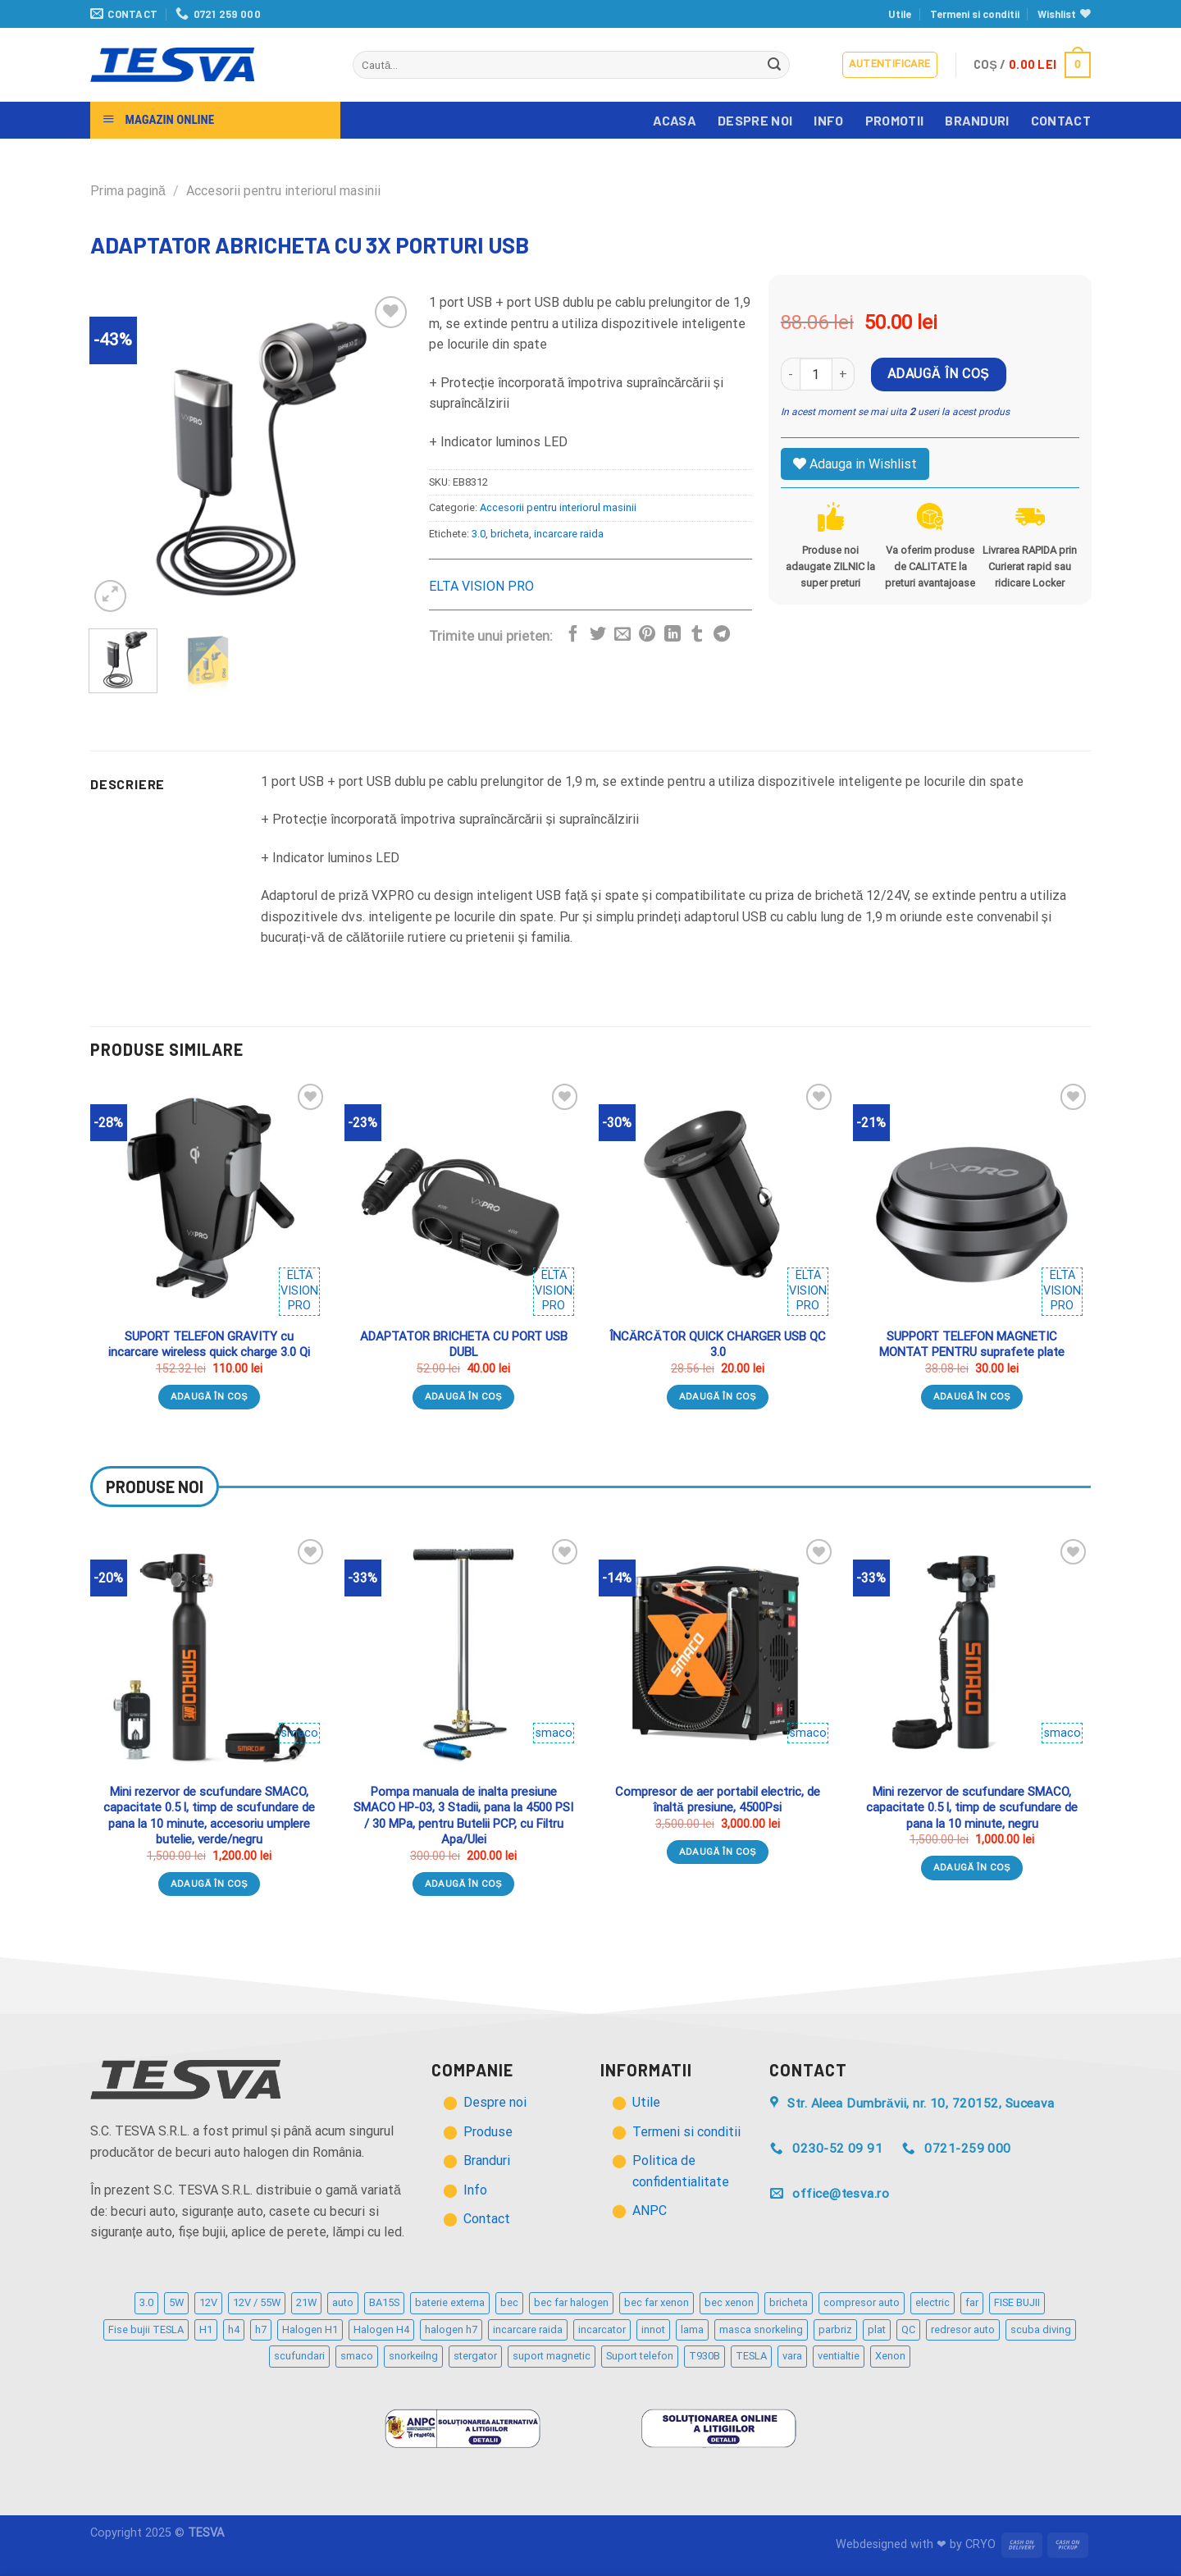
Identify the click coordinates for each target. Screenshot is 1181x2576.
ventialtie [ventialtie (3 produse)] (839, 2356)
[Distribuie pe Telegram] (722, 635)
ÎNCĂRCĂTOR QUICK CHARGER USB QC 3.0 (718, 1344)
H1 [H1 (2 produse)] (205, 2329)
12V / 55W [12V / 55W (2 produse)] (256, 2302)
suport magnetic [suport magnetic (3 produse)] (551, 2356)
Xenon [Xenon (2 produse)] (890, 2356)
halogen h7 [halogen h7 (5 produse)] (451, 2329)
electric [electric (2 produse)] (932, 2302)
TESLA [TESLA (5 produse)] (751, 2356)
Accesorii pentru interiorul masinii (283, 191)
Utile (899, 14)
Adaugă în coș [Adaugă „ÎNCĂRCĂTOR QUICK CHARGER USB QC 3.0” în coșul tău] (718, 1396)
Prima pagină (128, 191)
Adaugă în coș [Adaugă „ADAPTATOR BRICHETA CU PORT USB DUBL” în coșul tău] (464, 1396)
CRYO (980, 2544)
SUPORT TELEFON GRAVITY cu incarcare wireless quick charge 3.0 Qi (209, 1344)
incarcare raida (569, 534)
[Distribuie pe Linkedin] (672, 635)
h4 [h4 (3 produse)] (233, 2329)
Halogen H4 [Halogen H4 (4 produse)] (381, 2329)
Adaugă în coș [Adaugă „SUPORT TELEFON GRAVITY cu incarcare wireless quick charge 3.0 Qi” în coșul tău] (210, 1396)
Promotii (894, 120)
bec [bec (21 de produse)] (509, 2302)
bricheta (509, 534)
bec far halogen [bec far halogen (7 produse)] (571, 2302)
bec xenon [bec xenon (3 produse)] (729, 2302)
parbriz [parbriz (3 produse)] (835, 2329)
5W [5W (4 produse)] (176, 2302)
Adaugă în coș (938, 373)
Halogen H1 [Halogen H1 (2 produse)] (310, 2329)
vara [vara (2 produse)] (792, 2356)
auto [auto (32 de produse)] (342, 2302)
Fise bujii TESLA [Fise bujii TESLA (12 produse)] (146, 2329)
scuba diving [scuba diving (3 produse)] (1040, 2329)
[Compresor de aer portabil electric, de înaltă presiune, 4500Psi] (718, 1654)
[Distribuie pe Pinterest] (647, 635)
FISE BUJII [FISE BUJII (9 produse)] (1017, 2302)
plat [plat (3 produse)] (877, 2329)
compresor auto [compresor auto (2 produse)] (861, 2302)
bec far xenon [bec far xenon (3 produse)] (656, 2302)
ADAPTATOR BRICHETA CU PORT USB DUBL (464, 1344)
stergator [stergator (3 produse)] (475, 2356)
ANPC (649, 2210)
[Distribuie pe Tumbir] (697, 635)
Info (828, 120)
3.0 (479, 534)
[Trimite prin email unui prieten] (622, 635)
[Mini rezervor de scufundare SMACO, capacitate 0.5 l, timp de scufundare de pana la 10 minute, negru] (972, 1654)
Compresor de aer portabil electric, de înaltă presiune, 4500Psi (717, 1800)
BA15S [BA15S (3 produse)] (384, 2302)
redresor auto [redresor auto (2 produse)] (963, 2329)
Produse (488, 2132)
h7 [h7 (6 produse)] (261, 2329)
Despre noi (755, 120)
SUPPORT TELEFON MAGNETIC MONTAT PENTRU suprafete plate (972, 1344)
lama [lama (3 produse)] (692, 2329)
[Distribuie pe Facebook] (573, 635)
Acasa (675, 120)
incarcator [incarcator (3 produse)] (602, 2329)
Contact (1061, 120)
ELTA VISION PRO (481, 586)
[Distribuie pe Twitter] (598, 635)
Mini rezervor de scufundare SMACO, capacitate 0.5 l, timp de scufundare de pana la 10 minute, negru (972, 1807)
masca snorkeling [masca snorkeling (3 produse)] (761, 2329)
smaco (299, 1733)
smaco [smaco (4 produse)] (356, 2356)
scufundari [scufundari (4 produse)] (299, 2356)
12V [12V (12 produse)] (208, 2302)
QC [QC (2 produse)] (908, 2329)
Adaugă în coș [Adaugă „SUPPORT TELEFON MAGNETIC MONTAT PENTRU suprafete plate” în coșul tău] (972, 1396)
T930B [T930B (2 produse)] (704, 2356)
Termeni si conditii (974, 14)
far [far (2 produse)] (971, 2302)
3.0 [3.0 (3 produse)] (146, 2302)
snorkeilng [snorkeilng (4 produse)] (413, 2356)
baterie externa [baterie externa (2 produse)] (450, 2302)
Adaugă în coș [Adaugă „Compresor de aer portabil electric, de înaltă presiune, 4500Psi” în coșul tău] (718, 1851)
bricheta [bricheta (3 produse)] (788, 2302)
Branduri (977, 120)
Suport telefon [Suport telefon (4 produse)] (639, 2356)
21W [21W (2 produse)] (306, 2302)
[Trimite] (775, 65)
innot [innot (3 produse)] (653, 2329)
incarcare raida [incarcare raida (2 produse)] (528, 2329)
